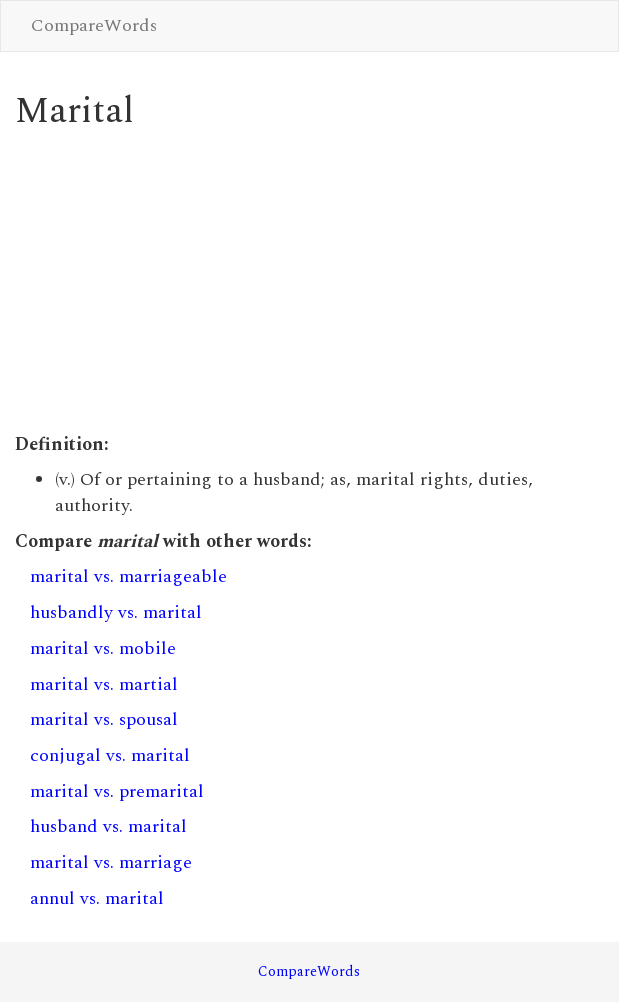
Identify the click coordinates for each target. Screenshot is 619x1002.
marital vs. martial (104, 684)
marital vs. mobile (103, 648)
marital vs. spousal (104, 719)
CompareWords (94, 25)
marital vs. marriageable (128, 576)
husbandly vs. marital (116, 612)
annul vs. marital (97, 898)
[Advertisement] (309, 282)
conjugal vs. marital (110, 755)
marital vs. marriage (111, 862)
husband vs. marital (108, 826)
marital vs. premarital (117, 791)
